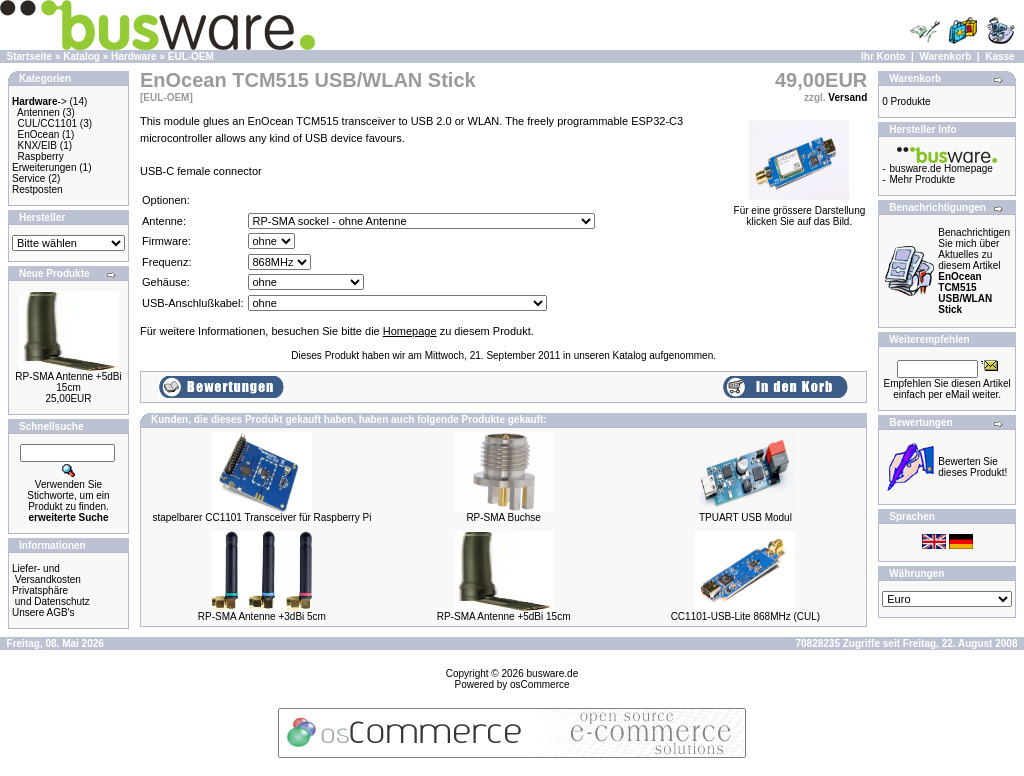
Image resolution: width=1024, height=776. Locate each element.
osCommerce (539, 684)
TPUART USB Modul (745, 517)
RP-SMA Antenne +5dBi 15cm (68, 382)
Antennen (38, 112)
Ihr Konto (883, 56)
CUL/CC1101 (47, 123)
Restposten (37, 189)
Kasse (999, 56)
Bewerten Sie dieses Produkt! (972, 467)
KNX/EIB (37, 145)
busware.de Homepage (941, 168)
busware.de (553, 673)
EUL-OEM (191, 56)
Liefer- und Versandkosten (46, 574)
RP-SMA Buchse (503, 517)
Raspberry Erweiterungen (44, 162)
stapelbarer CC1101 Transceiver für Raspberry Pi (261, 517)
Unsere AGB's (43, 612)
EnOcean (39, 134)
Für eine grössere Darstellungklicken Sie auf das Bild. (800, 211)
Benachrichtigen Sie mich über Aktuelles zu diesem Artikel (974, 271)
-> (39, 101)
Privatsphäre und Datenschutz (51, 596)
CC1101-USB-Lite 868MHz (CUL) (746, 616)
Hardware (134, 56)
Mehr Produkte (923, 179)
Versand (847, 97)
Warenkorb (945, 56)
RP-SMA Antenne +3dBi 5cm (262, 616)
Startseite (30, 56)
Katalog (81, 56)
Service (28, 178)
